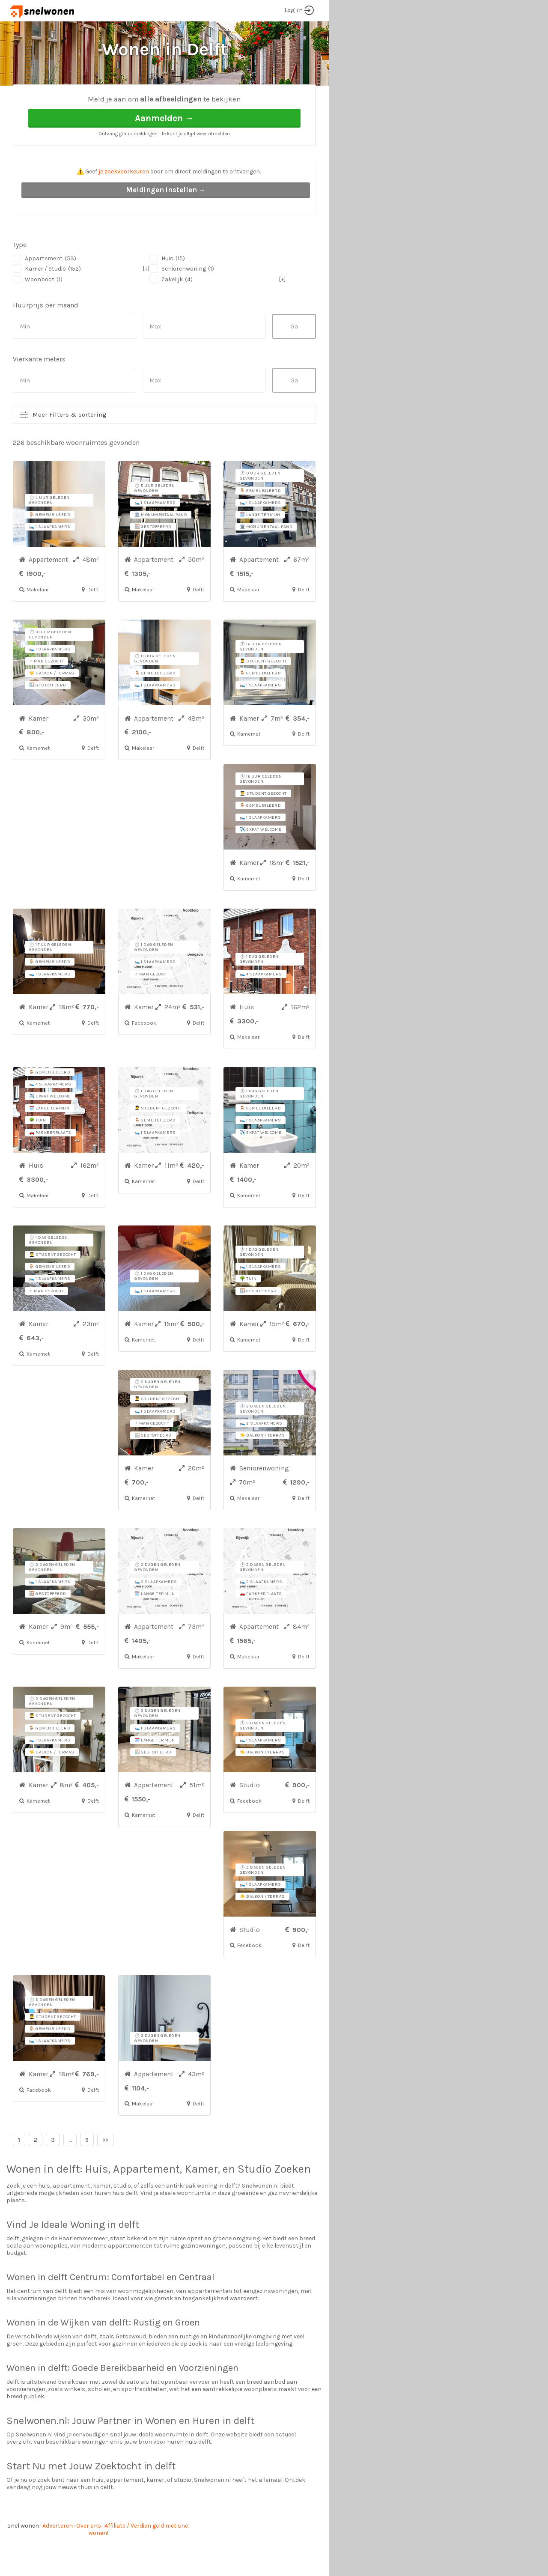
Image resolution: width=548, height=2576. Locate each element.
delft (68, 2201)
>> (105, 2172)
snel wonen (23, 2557)
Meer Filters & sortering (70, 446)
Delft (91, 98)
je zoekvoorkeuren (123, 203)
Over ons (88, 2557)
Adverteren (57, 2557)
